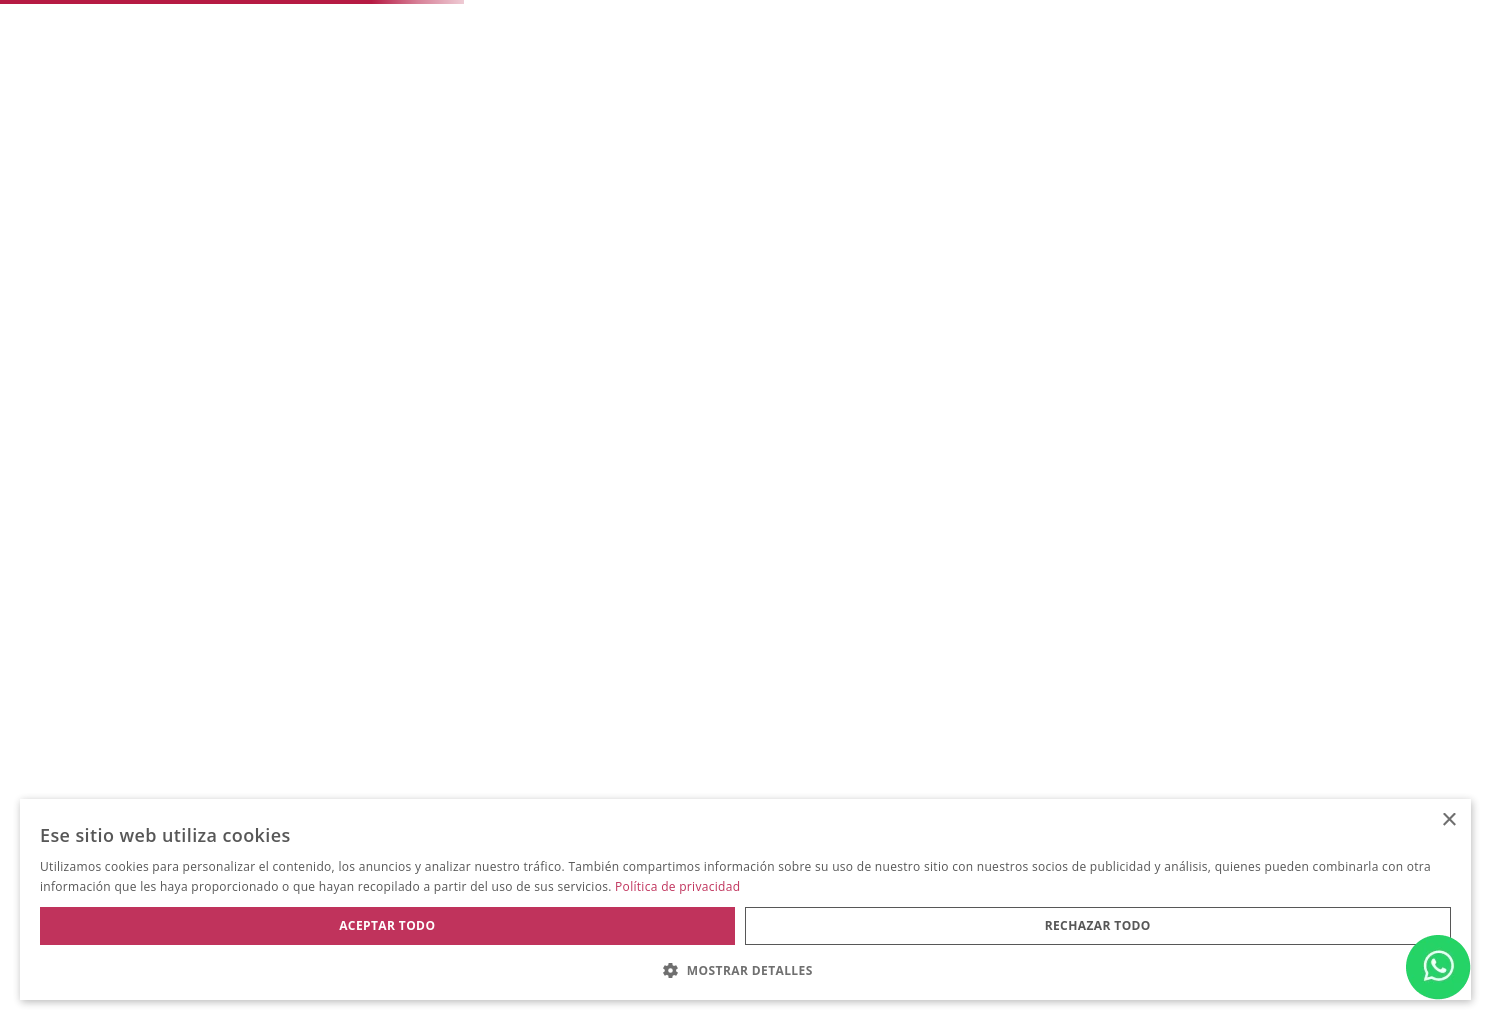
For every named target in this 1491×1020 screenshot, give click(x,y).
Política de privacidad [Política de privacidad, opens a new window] (677, 886)
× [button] (1448, 820)
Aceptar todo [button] (387, 925)
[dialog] (745, 899)
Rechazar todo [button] (1098, 925)
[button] (745, 969)
